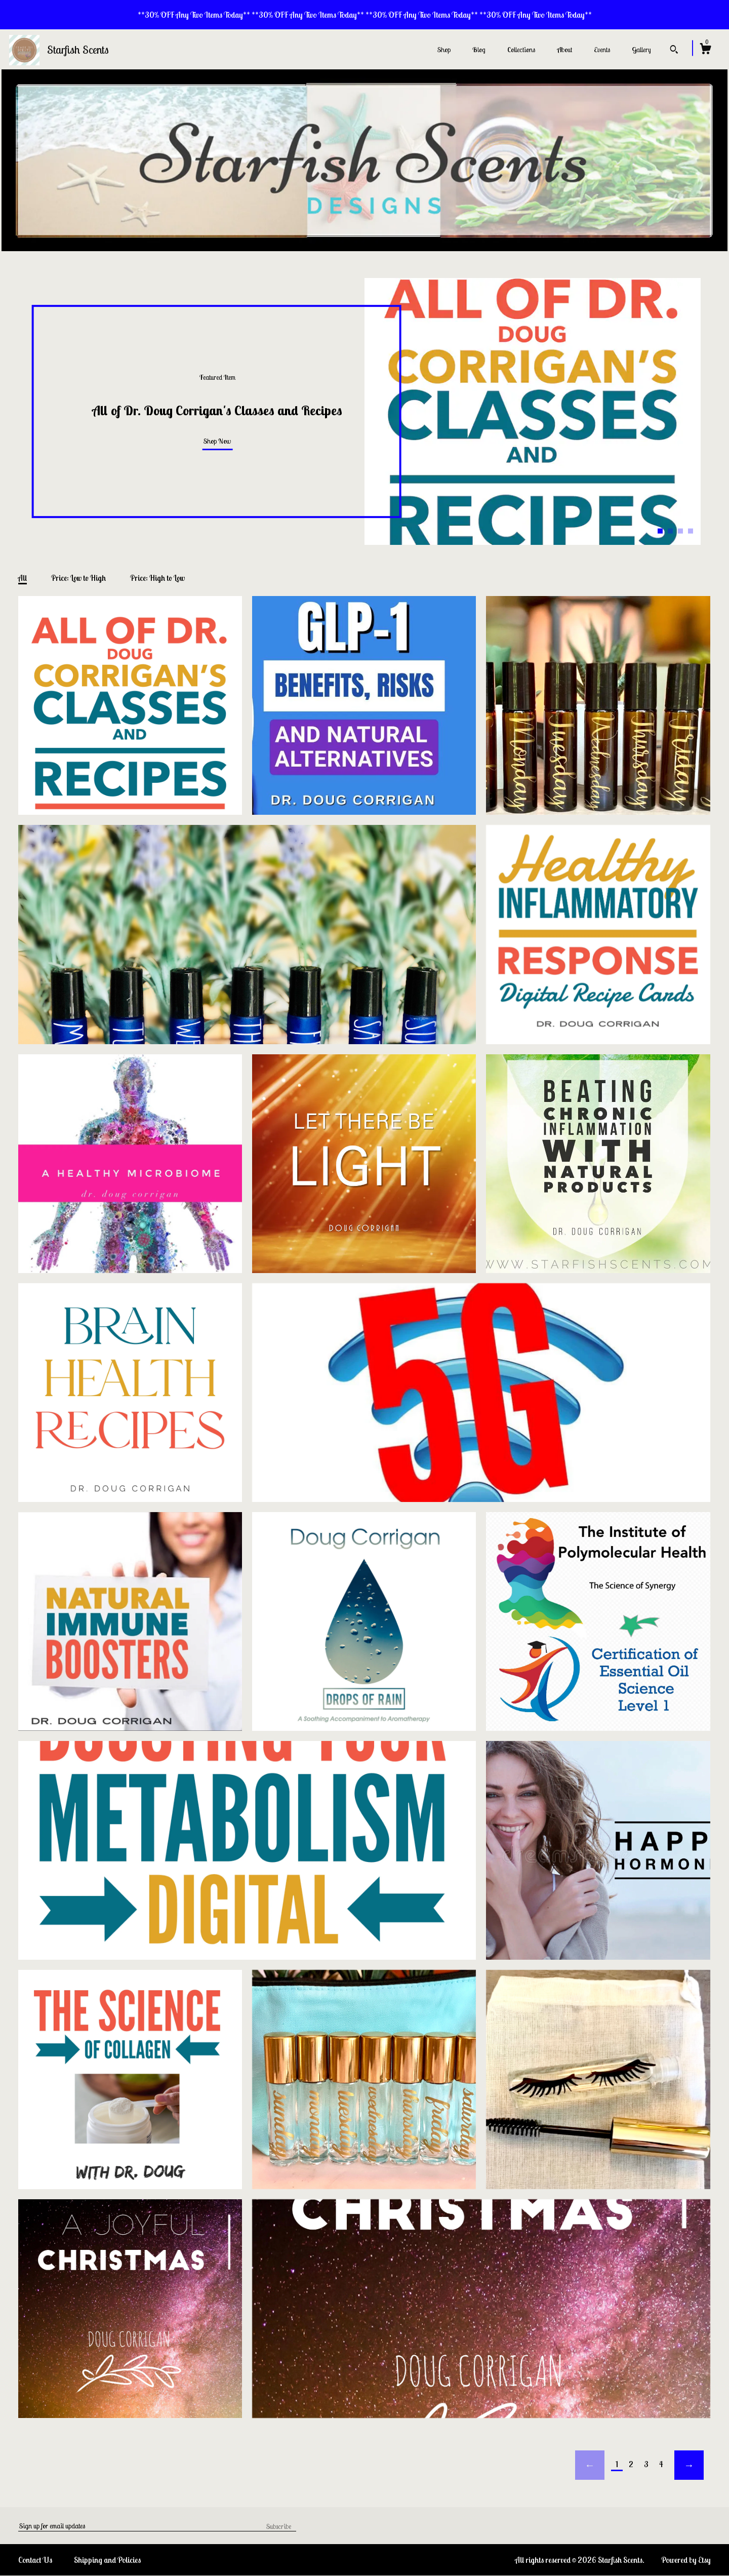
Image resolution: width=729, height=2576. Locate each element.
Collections (521, 49)
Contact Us (35, 2560)
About (564, 49)
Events (602, 49)
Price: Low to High (78, 578)
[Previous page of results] (589, 2465)
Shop (444, 49)
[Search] (674, 50)
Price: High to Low (157, 578)
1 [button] (660, 530)
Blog (478, 49)
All (22, 578)
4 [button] (690, 530)
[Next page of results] (689, 2465)
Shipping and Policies (107, 2560)
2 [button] (670, 530)
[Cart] (705, 50)
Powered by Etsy (686, 2560)
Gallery (641, 49)
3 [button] (680, 530)
